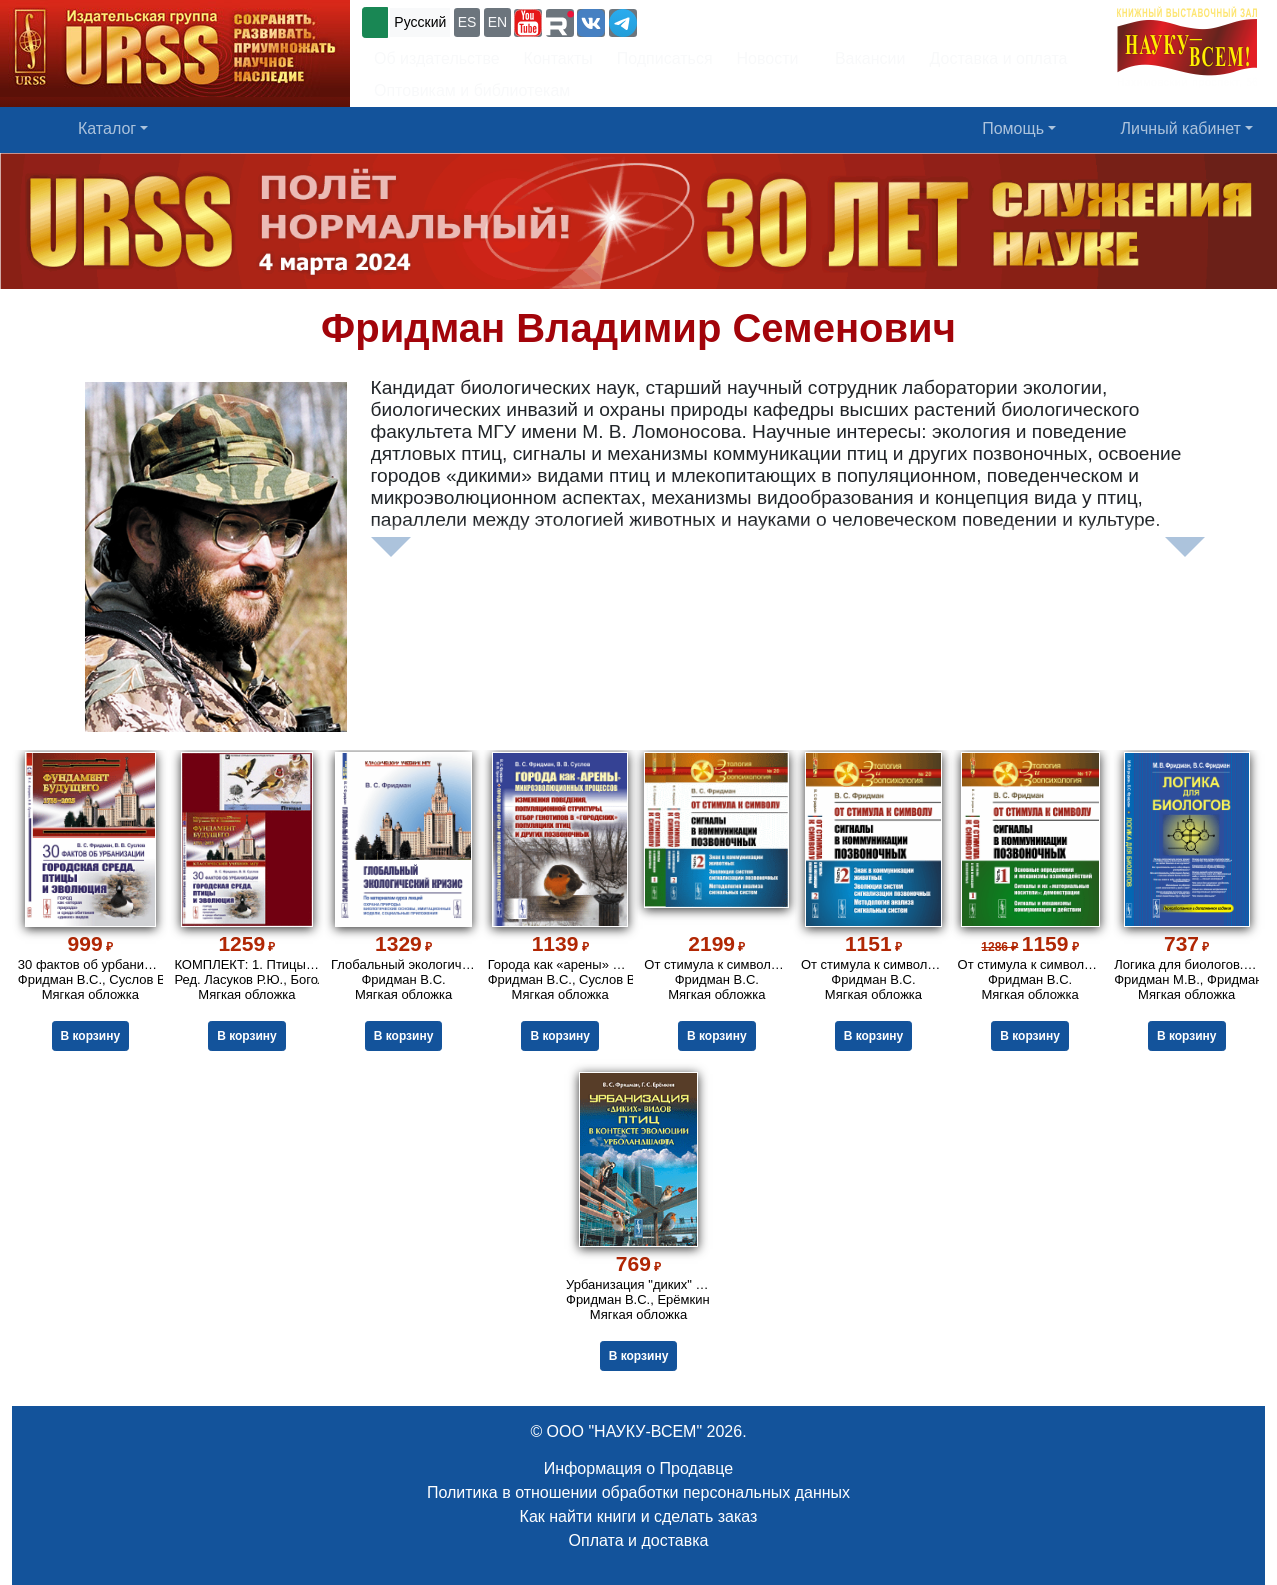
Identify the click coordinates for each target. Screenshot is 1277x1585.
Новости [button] (768, 58)
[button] (528, 23)
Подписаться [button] (665, 58)
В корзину (91, 1036)
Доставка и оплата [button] (998, 58)
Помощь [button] (1013, 128)
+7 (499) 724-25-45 (714, 20)
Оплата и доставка (639, 1540)
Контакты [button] (558, 58)
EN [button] (497, 22)
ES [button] (467, 22)
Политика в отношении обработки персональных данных (638, 1492)
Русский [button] (420, 22)
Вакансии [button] (864, 58)
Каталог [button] (107, 128)
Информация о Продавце (638, 1468)
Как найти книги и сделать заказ (639, 1516)
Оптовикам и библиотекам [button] (472, 90)
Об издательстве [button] (437, 58)
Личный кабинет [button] (1181, 128)
